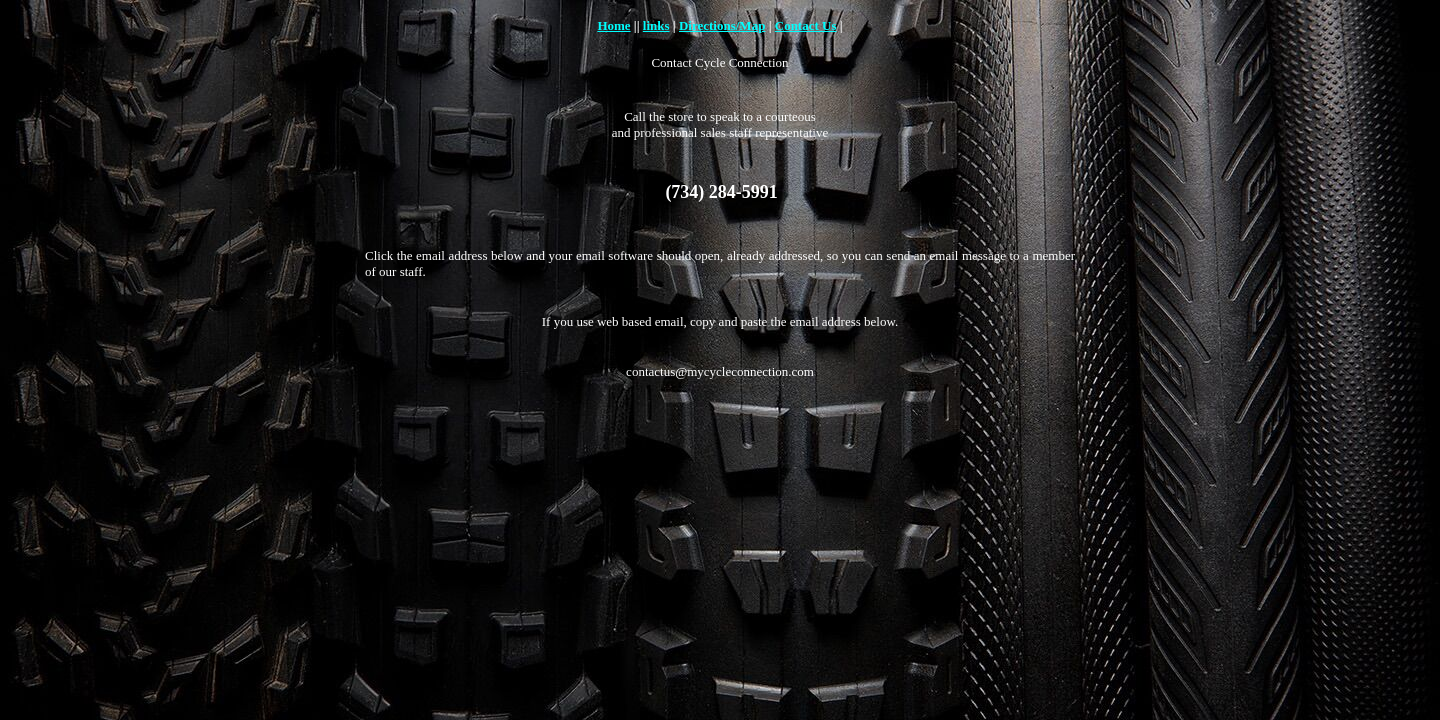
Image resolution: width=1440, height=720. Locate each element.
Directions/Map (722, 25)
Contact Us (806, 25)
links (656, 25)
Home (613, 25)
